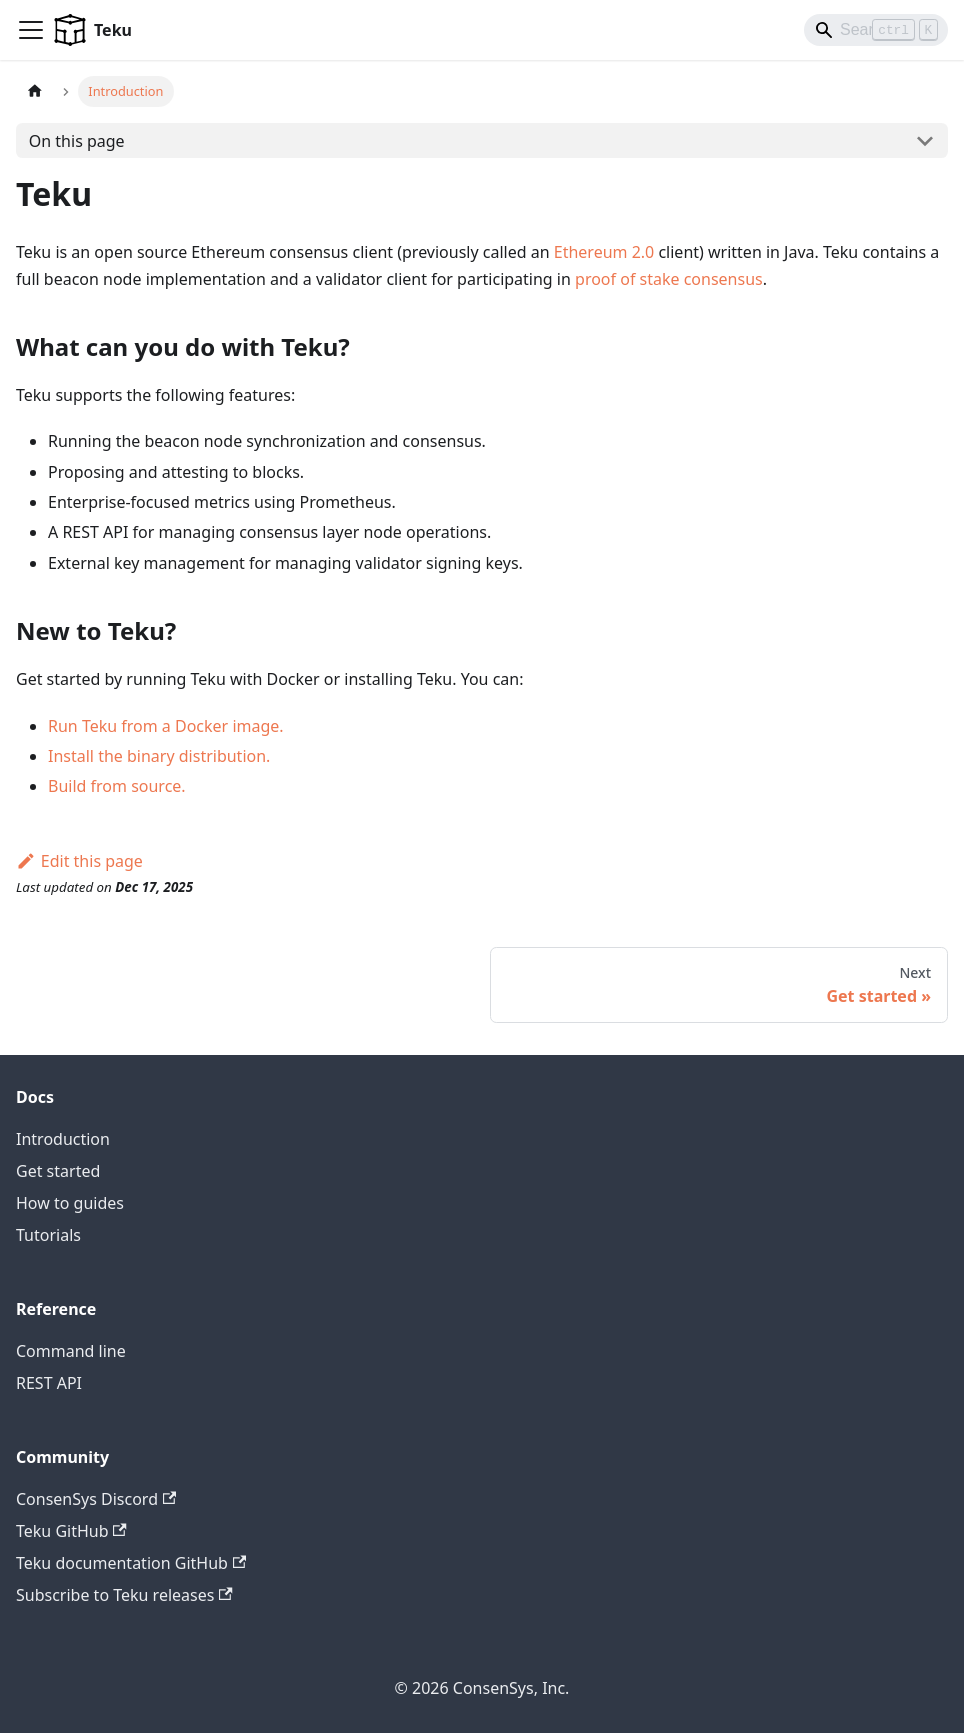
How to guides (70, 1203)
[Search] (876, 30)
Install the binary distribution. (159, 756)
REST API (49, 1383)
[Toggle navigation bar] (31, 30)
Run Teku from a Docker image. (166, 726)
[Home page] (35, 91)
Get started (58, 1171)
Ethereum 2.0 (604, 252)
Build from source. (117, 786)
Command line (71, 1351)
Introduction (63, 1139)
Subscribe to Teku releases (124, 1595)
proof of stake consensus (669, 279)
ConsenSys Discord (96, 1499)
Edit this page (79, 861)
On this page (77, 141)
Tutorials (48, 1235)
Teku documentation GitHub (131, 1563)
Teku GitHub (71, 1531)
